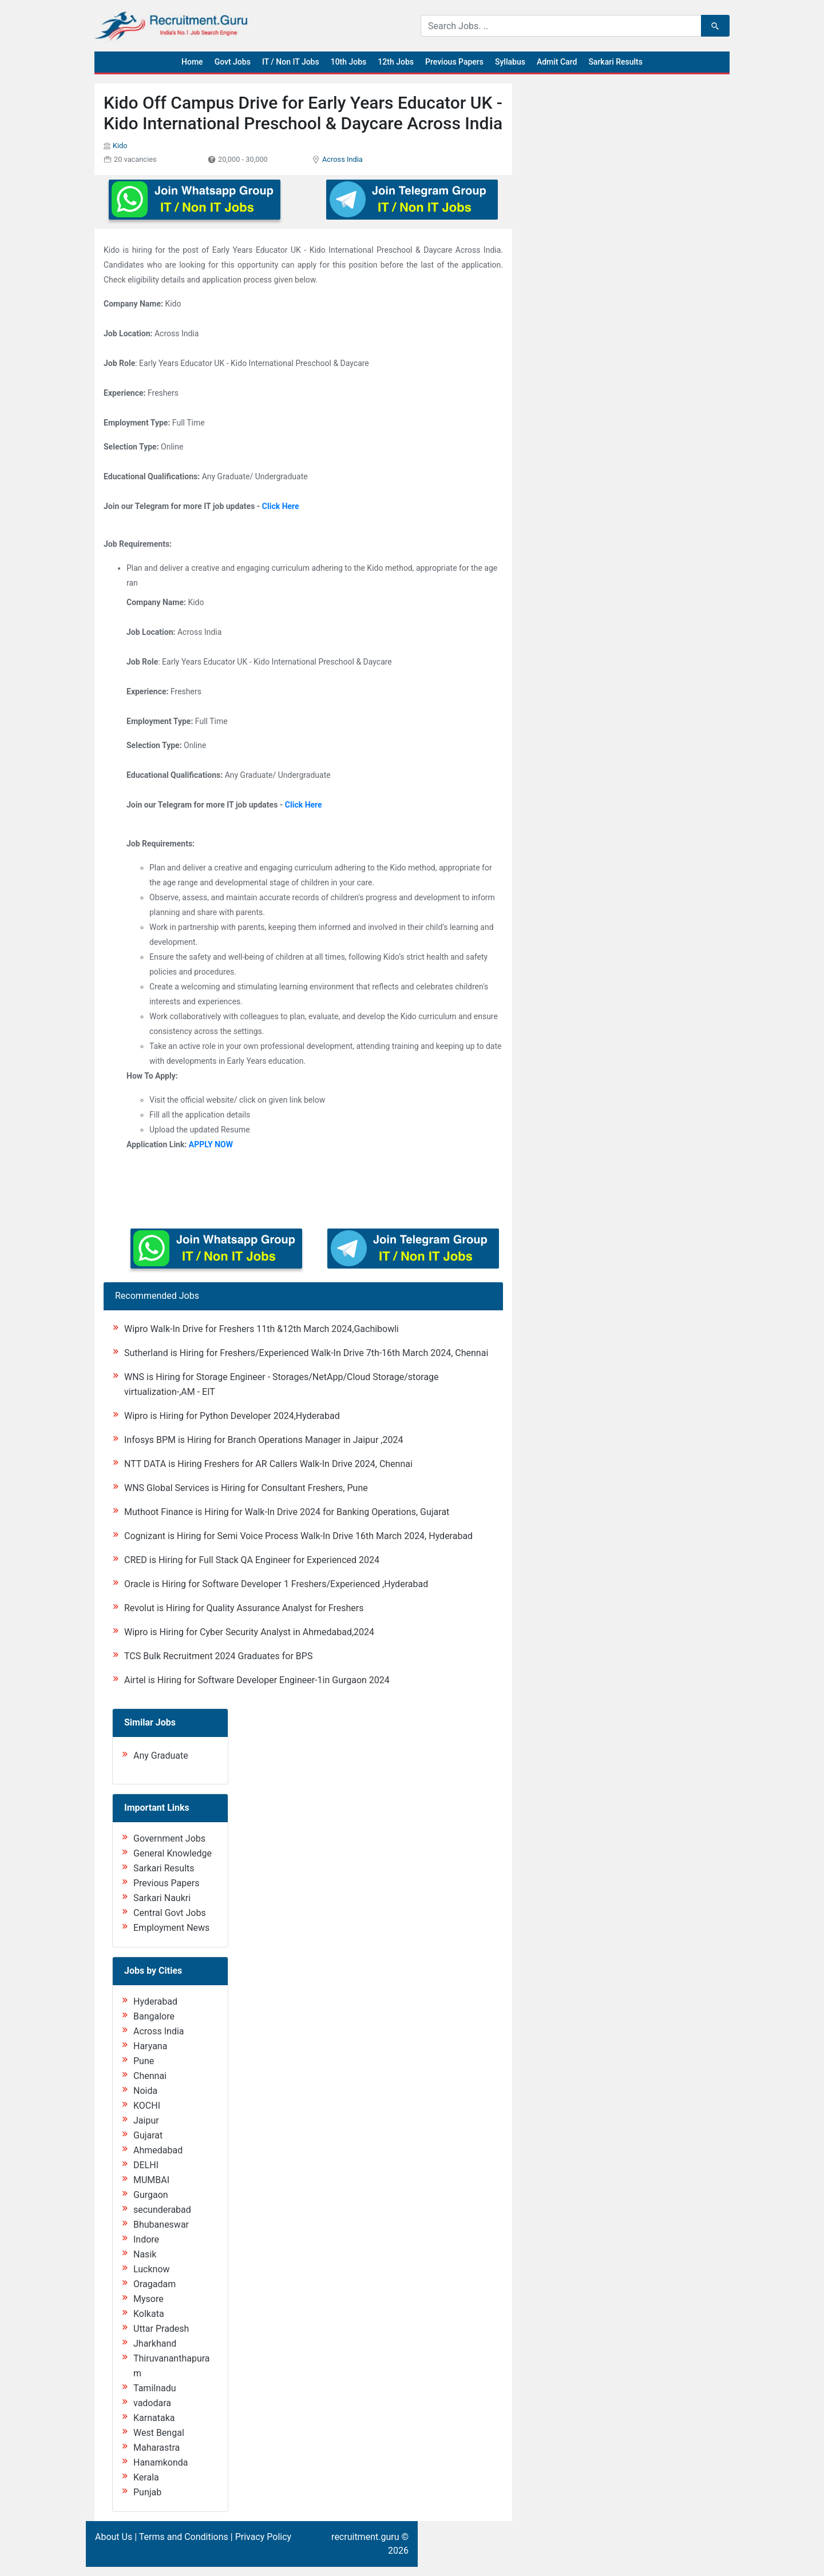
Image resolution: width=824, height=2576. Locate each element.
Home (192, 61)
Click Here (280, 506)
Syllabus (510, 61)
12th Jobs (396, 61)
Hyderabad (155, 2001)
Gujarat (148, 2135)
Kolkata (148, 2313)
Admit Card (557, 61)
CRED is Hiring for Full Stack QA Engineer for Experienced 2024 (251, 1560)
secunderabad (162, 2209)
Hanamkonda (160, 2462)
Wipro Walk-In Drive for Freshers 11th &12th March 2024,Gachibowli (261, 1328)
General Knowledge (172, 1853)
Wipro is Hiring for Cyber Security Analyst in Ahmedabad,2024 (249, 1632)
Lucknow (151, 2269)
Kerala (146, 2477)
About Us (113, 2536)
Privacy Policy (263, 2536)
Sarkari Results (615, 61)
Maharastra (156, 2447)
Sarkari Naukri (162, 1898)
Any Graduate (160, 1755)
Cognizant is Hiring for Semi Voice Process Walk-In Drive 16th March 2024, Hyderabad (298, 1536)
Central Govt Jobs (169, 1912)
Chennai (150, 2075)
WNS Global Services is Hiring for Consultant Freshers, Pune (246, 1487)
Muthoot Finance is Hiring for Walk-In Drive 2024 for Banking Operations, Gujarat (286, 1511)
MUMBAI (151, 2180)
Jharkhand (154, 2343)
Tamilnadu (154, 2388)
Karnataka (154, 2417)
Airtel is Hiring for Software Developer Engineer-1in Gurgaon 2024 (257, 1680)
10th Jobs (349, 61)
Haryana (150, 2046)
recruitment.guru (365, 2536)
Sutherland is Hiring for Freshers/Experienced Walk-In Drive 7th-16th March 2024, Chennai (306, 1352)
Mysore (148, 2298)
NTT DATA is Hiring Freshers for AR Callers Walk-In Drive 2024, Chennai (268, 1463)
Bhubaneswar (161, 2224)
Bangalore (154, 2016)
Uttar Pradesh (161, 2328)
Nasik (144, 2254)
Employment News (171, 1927)
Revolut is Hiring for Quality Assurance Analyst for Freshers (243, 1608)
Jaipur (146, 2120)
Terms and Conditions (183, 2536)
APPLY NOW (211, 1144)
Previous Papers (454, 61)
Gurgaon (150, 2194)
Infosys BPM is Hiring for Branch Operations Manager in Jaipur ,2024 (263, 1439)
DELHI (146, 2165)
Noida (145, 2090)
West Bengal (158, 2432)
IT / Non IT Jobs (290, 61)
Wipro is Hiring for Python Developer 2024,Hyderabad (232, 1415)
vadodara (152, 2403)
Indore (146, 2239)
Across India (342, 159)
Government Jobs (169, 1838)
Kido (120, 145)
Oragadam (154, 2284)
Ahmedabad (158, 2150)
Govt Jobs (233, 61)
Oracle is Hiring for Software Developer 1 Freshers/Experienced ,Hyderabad (276, 1584)
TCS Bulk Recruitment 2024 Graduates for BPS (218, 1656)
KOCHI (146, 2105)
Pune (143, 2061)
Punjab (147, 2492)
